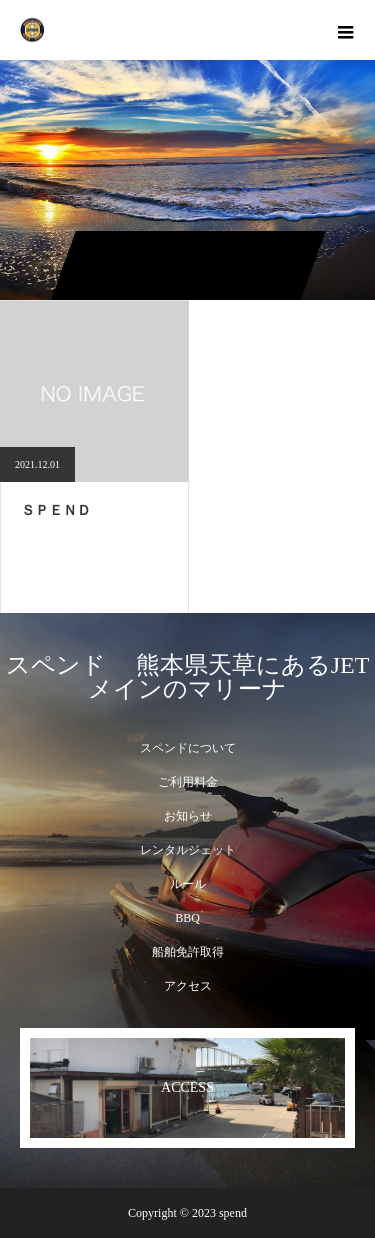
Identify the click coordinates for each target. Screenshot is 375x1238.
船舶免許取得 (188, 952)
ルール (188, 884)
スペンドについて (188, 748)
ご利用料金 (188, 782)
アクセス (188, 986)
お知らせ (188, 816)
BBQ (187, 918)
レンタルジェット (188, 850)
